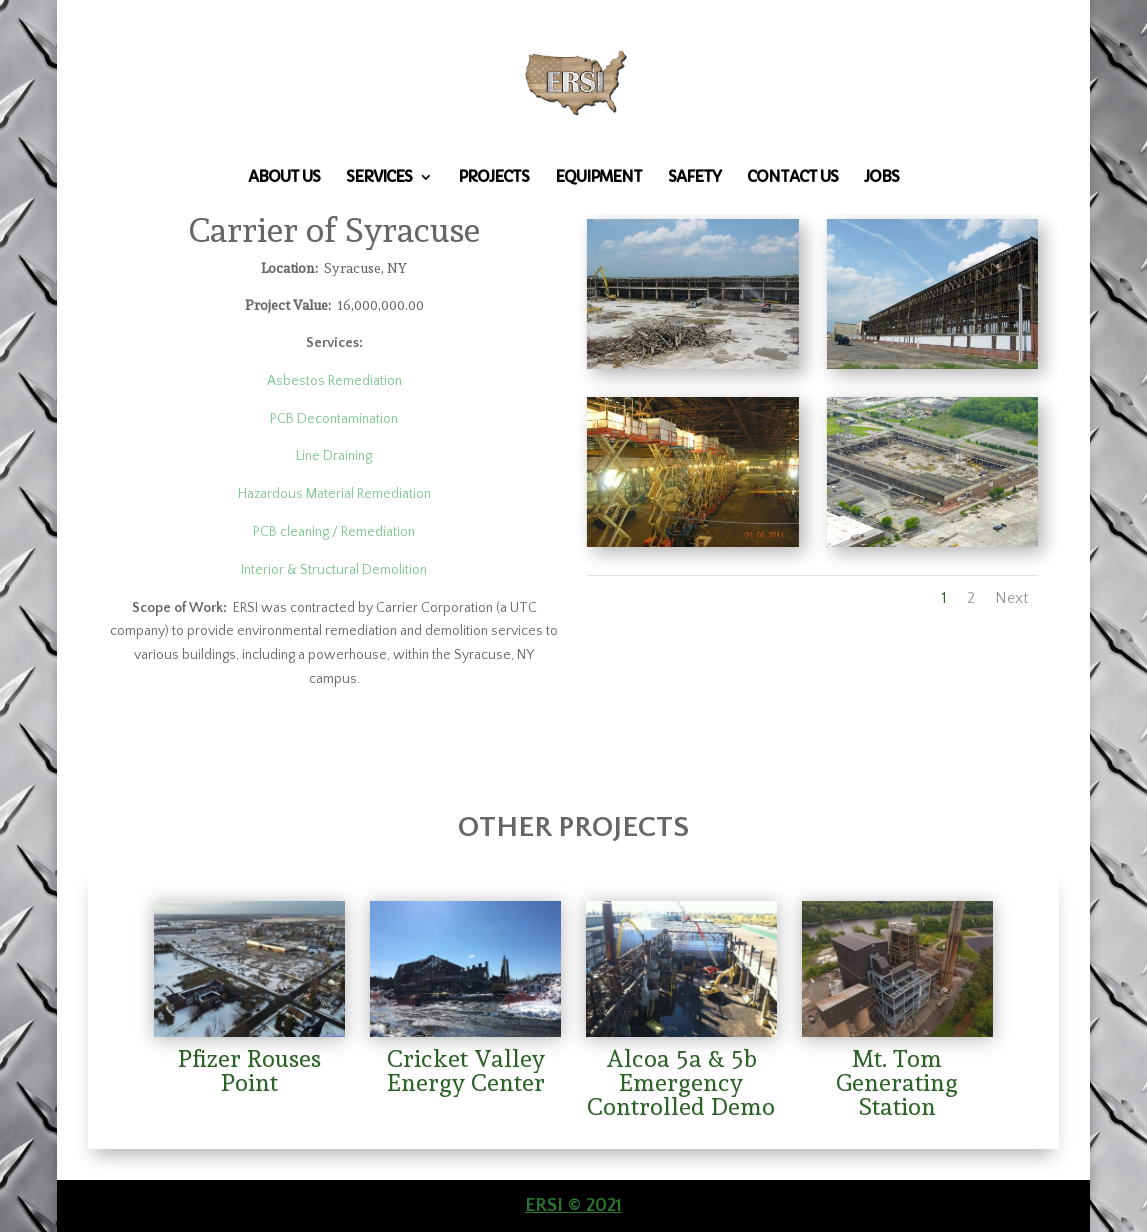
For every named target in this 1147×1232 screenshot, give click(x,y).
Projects (493, 178)
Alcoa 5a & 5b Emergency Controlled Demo (681, 1082)
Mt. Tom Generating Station (897, 1082)
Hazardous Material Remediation (334, 494)
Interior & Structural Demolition (334, 570)
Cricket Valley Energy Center (466, 1070)
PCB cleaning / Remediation (334, 532)
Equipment (598, 178)
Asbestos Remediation (334, 381)
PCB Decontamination (334, 419)
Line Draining (334, 456)
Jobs (881, 178)
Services (379, 178)
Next (1011, 598)
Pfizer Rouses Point (249, 1070)
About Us (284, 178)
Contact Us (792, 178)
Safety (694, 178)
